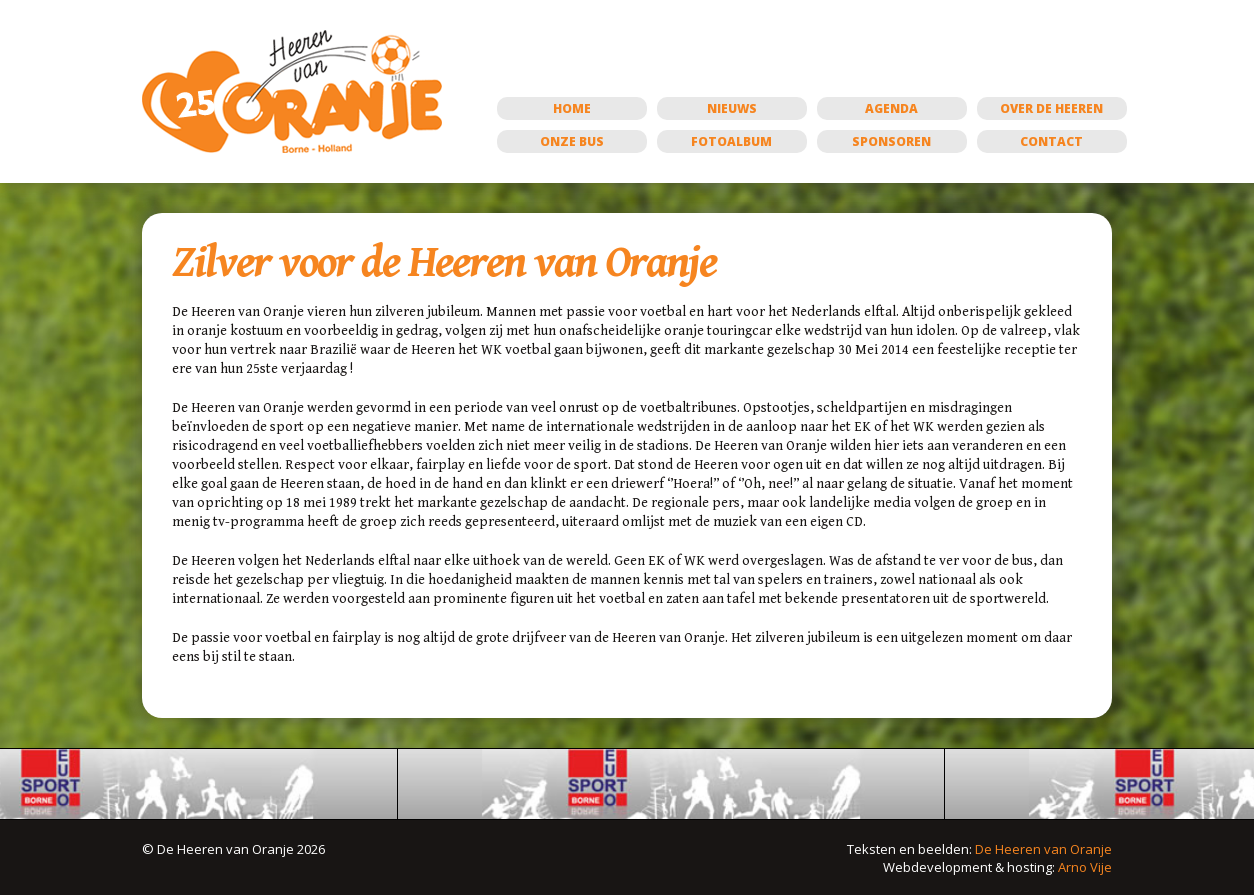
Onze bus (572, 141)
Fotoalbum (731, 141)
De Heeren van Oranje (1043, 849)
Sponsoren (891, 141)
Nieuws (732, 108)
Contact (1051, 141)
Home (572, 108)
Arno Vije (1085, 867)
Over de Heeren (1051, 108)
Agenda (891, 108)
